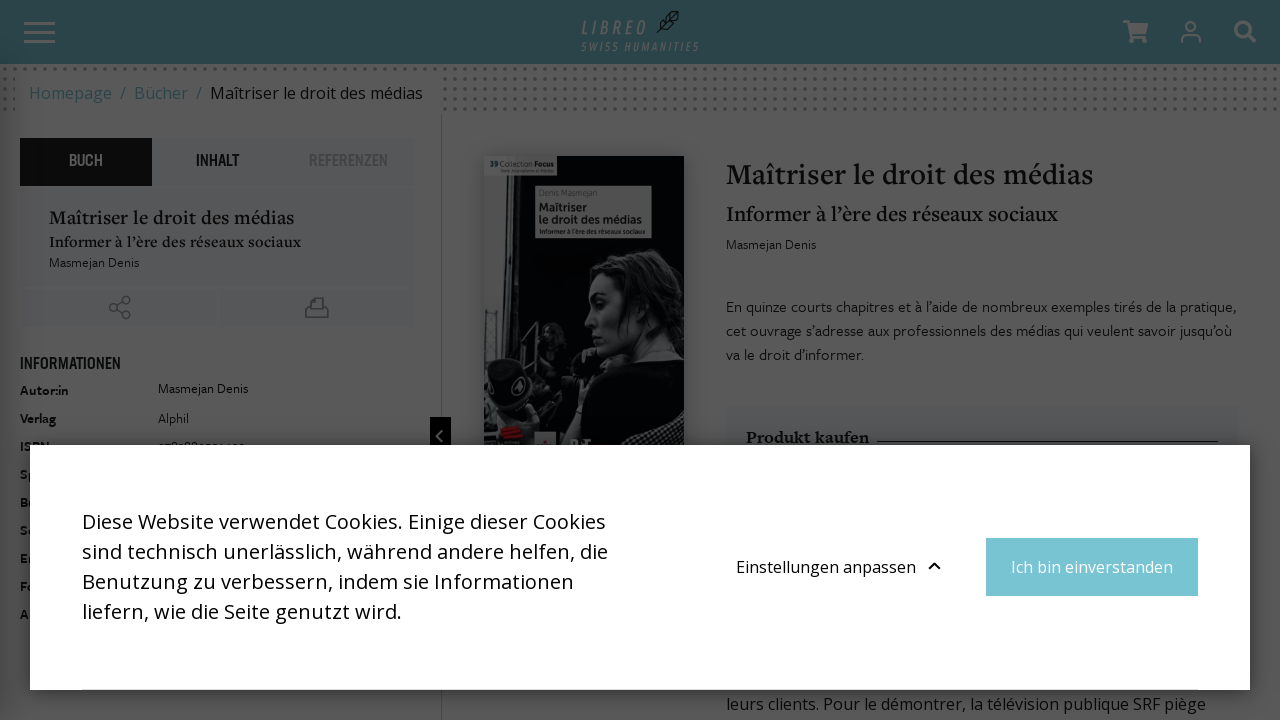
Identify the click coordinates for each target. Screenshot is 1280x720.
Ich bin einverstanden (1092, 567)
